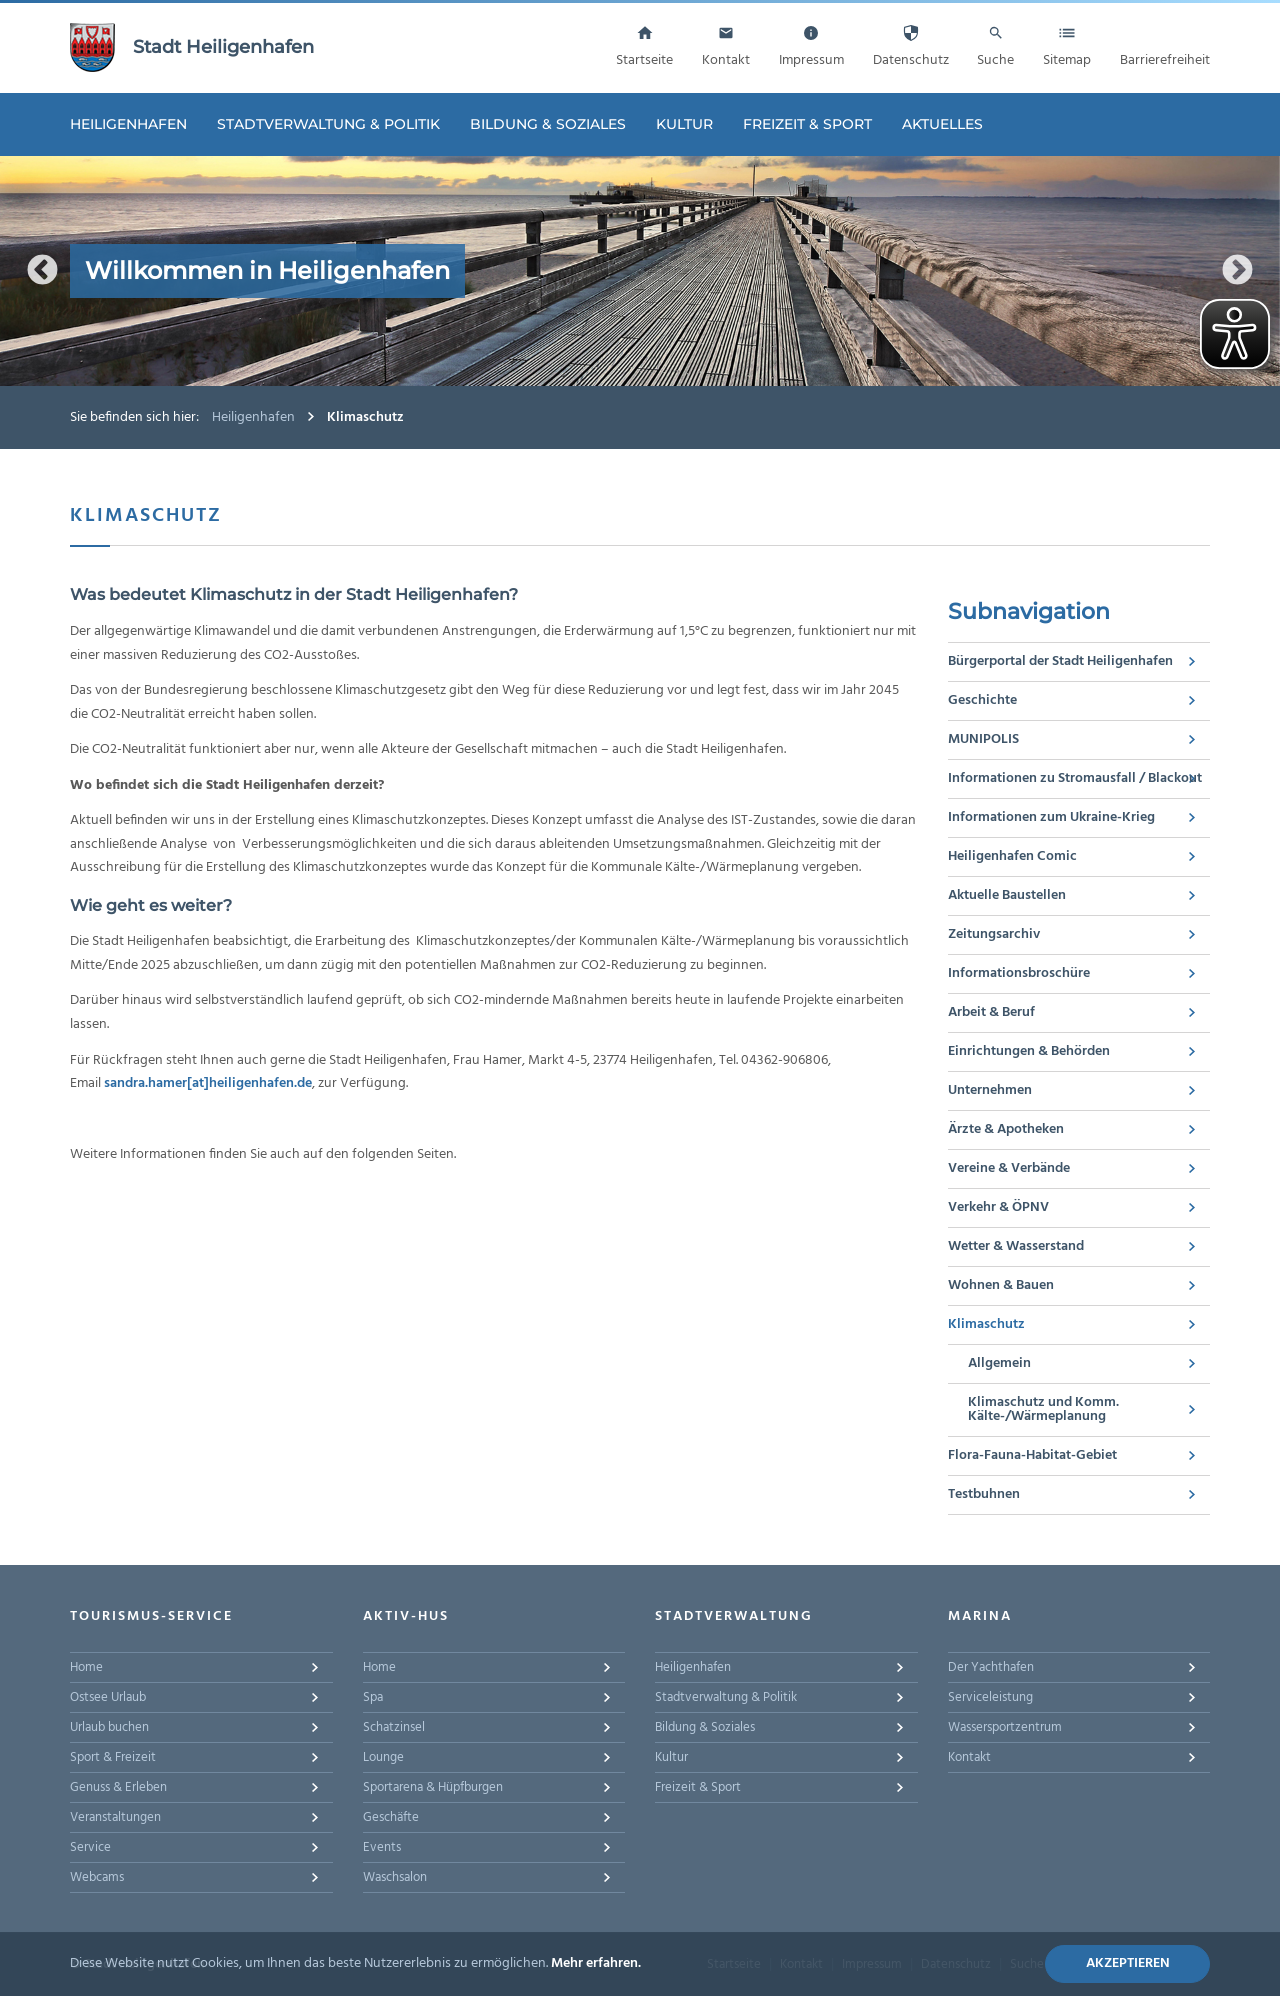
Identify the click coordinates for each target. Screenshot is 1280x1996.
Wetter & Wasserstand (1016, 1246)
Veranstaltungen (115, 1817)
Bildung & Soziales (548, 124)
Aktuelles (942, 124)
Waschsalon (395, 1877)
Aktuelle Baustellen (1007, 895)
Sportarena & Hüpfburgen (433, 1787)
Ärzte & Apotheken (1006, 1129)
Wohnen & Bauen (1001, 1285)
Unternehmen (990, 1090)
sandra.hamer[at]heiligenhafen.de (208, 1083)
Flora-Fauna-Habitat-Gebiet (1032, 1455)
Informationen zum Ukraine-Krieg (1051, 817)
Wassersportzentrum (1005, 1727)
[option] (640, 271)
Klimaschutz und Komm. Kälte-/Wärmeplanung (1043, 1409)
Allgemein (999, 1363)
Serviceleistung (990, 1697)
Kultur (684, 124)
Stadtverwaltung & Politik (328, 124)
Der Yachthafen (991, 1667)
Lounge (383, 1757)
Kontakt (969, 1757)
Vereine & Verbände (1009, 1168)
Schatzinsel (394, 1727)
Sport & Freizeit (113, 1757)
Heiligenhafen (128, 124)
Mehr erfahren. (596, 1963)
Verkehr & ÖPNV (998, 1207)
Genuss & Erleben (118, 1787)
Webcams (97, 1877)
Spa (373, 1697)
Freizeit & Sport (807, 124)
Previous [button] (42, 270)
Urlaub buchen (109, 1727)
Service (90, 1847)
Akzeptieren (1128, 1963)
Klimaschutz (986, 1324)
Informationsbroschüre (1019, 973)
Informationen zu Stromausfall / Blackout (1075, 778)
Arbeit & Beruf (991, 1012)
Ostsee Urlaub (108, 1697)
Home (86, 1667)
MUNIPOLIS (983, 739)
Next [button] (1237, 270)
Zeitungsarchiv (994, 934)
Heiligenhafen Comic (1012, 856)
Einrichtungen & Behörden (1029, 1051)
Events (382, 1847)
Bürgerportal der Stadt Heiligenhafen (1060, 661)
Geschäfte (391, 1817)
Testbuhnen (984, 1494)
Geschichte (982, 700)
